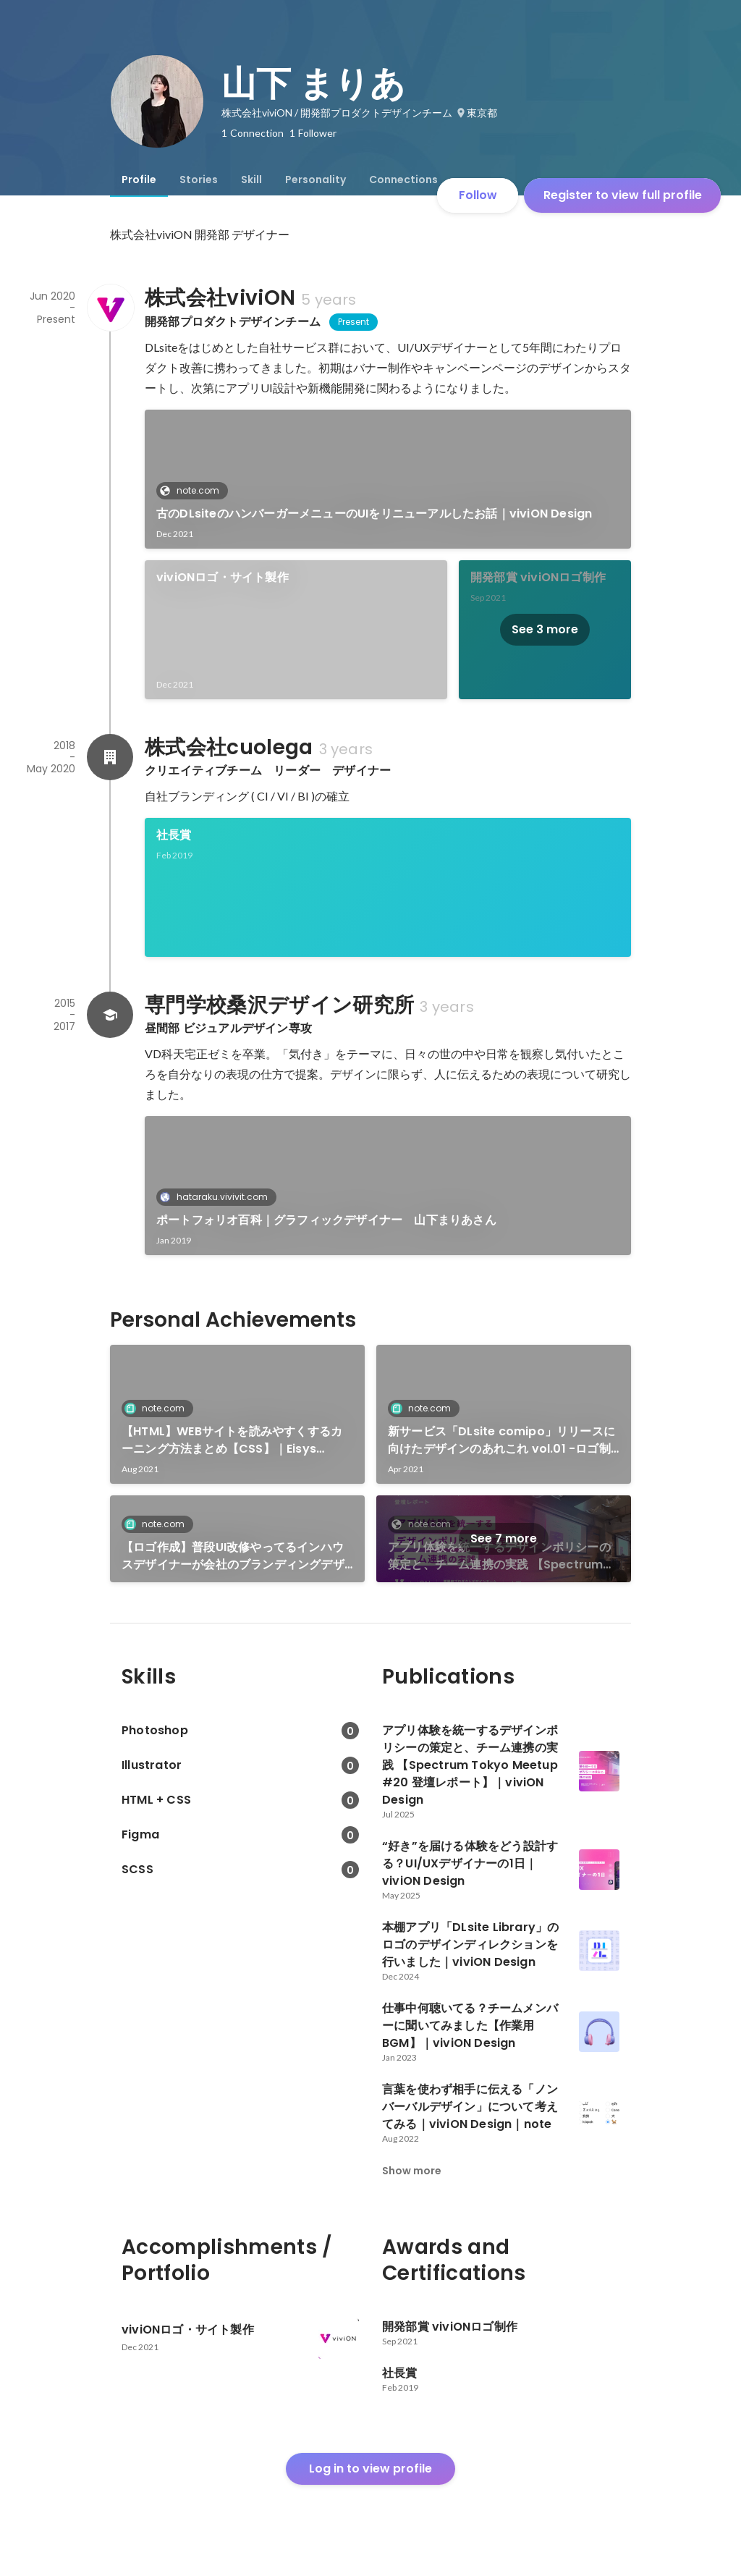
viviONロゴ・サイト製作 (222, 577)
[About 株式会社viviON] (110, 307)
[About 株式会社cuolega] (110, 757)
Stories (198, 179)
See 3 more (545, 629)
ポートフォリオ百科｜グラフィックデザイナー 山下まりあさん (326, 1220)
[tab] (139, 179)
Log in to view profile (370, 2468)
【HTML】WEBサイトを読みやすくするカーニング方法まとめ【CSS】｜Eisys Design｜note (232, 1440)
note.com (193, 490)
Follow (478, 195)
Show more (411, 2170)
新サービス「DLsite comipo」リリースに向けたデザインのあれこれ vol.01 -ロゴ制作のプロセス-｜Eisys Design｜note (501, 1440)
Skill (251, 179)
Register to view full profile (622, 195)
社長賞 (174, 835)
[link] (388, 479)
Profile (139, 179)
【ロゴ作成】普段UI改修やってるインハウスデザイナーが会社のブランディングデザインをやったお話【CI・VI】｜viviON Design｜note (233, 1556)
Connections (403, 179)
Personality (315, 179)
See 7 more (503, 1538)
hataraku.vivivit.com (217, 1197)
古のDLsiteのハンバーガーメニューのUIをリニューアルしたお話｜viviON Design (374, 513)
